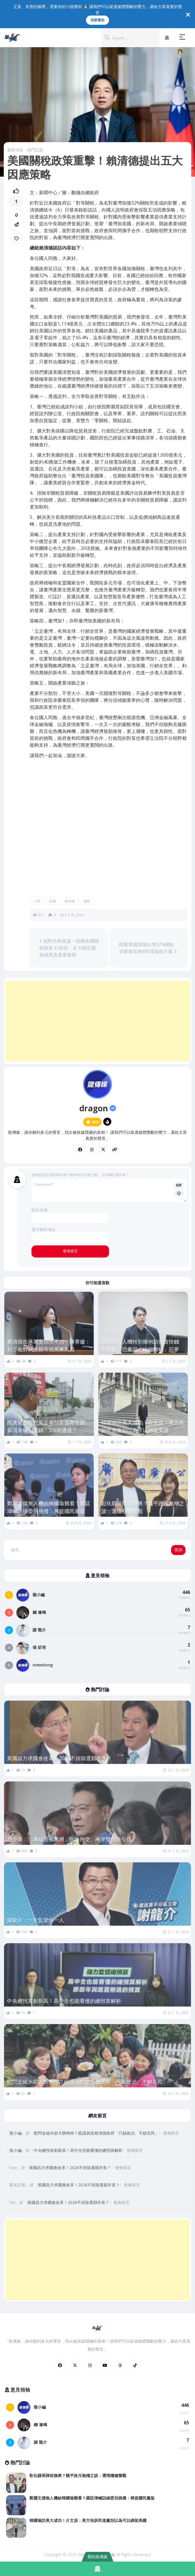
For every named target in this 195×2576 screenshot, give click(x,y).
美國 (52, 901)
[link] (16, 238)
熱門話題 (35, 150)
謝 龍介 (39, 1629)
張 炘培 (39, 1647)
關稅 (87, 901)
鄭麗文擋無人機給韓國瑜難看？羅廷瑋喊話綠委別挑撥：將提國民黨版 (48, 1507)
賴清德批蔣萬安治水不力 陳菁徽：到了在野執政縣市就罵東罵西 (48, 1345)
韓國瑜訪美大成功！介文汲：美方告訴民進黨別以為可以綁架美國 (142, 1426)
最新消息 (15, 150)
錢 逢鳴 (39, 1612)
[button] (183, 37)
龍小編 (39, 1594)
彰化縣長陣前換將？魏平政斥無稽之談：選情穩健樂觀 (142, 1507)
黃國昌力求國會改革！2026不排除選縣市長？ (59, 1758)
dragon (97, 1108)
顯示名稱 (39, 1210)
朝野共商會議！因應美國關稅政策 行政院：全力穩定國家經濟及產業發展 (69, 948)
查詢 (178, 1550)
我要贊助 (97, 20)
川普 (36, 901)
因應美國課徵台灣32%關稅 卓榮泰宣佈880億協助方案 (148, 947)
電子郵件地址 (43, 1229)
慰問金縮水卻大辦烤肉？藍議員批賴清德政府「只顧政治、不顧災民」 (87, 2081)
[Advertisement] (97, 1021)
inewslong (43, 1665)
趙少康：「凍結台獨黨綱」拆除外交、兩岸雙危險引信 (69, 1839)
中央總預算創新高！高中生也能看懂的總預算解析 (64, 2000)
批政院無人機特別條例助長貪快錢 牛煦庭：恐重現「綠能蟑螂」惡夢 (142, 1345)
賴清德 (70, 901)
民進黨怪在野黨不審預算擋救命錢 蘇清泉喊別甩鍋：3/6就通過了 (48, 1426)
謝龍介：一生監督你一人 (35, 1919)
